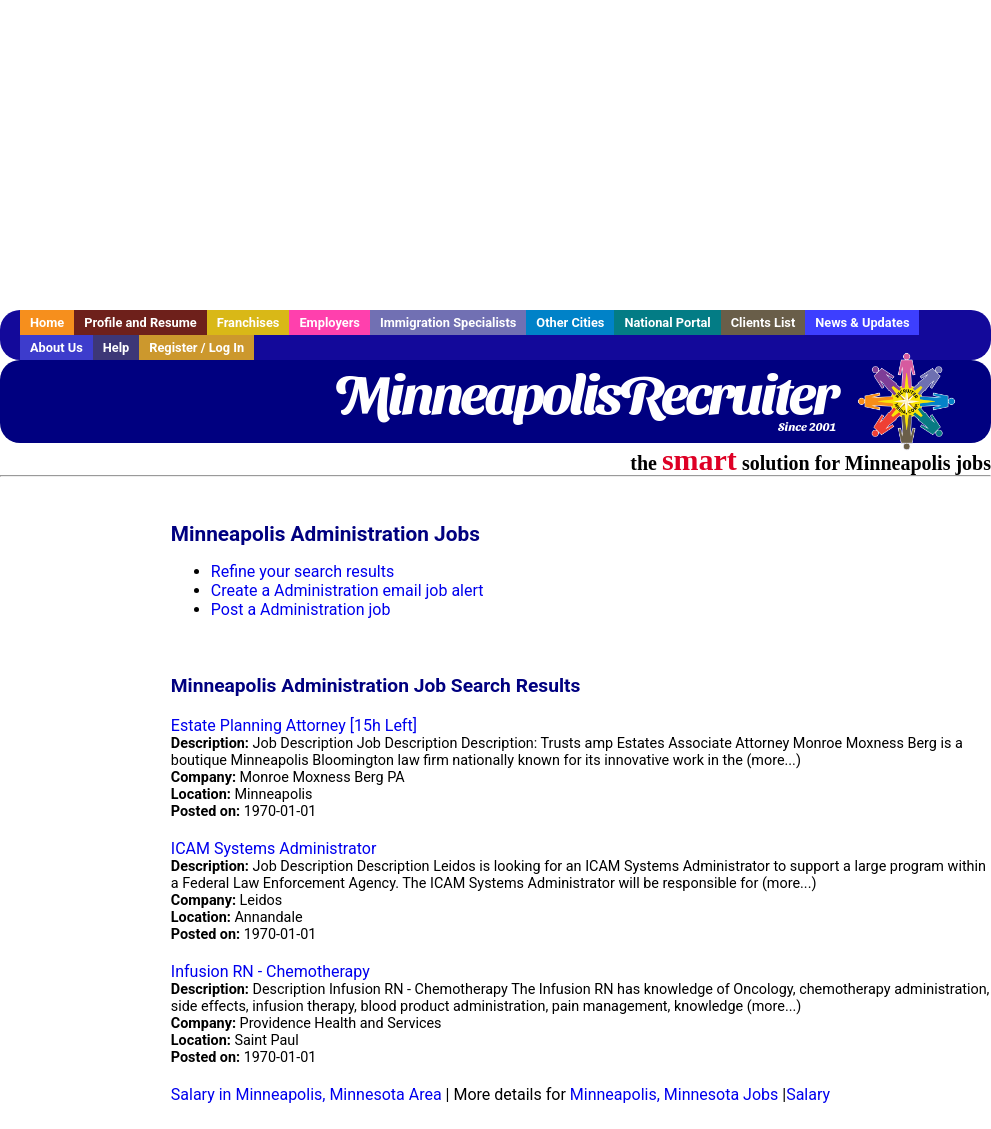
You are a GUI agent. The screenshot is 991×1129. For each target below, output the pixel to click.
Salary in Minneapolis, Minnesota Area (306, 1094)
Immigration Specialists (448, 322)
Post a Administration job (301, 609)
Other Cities (570, 322)
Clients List (763, 322)
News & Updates (862, 322)
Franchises (248, 322)
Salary (808, 1094)
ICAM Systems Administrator (273, 848)
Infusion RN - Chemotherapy (270, 971)
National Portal (667, 322)
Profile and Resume (140, 322)
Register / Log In (196, 347)
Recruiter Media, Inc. (916, 411)
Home (47, 322)
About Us (56, 347)
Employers (329, 322)
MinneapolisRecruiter (585, 395)
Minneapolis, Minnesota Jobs (674, 1094)
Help (116, 347)
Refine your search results (302, 571)
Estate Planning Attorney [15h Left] (294, 725)
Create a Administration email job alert (347, 590)
